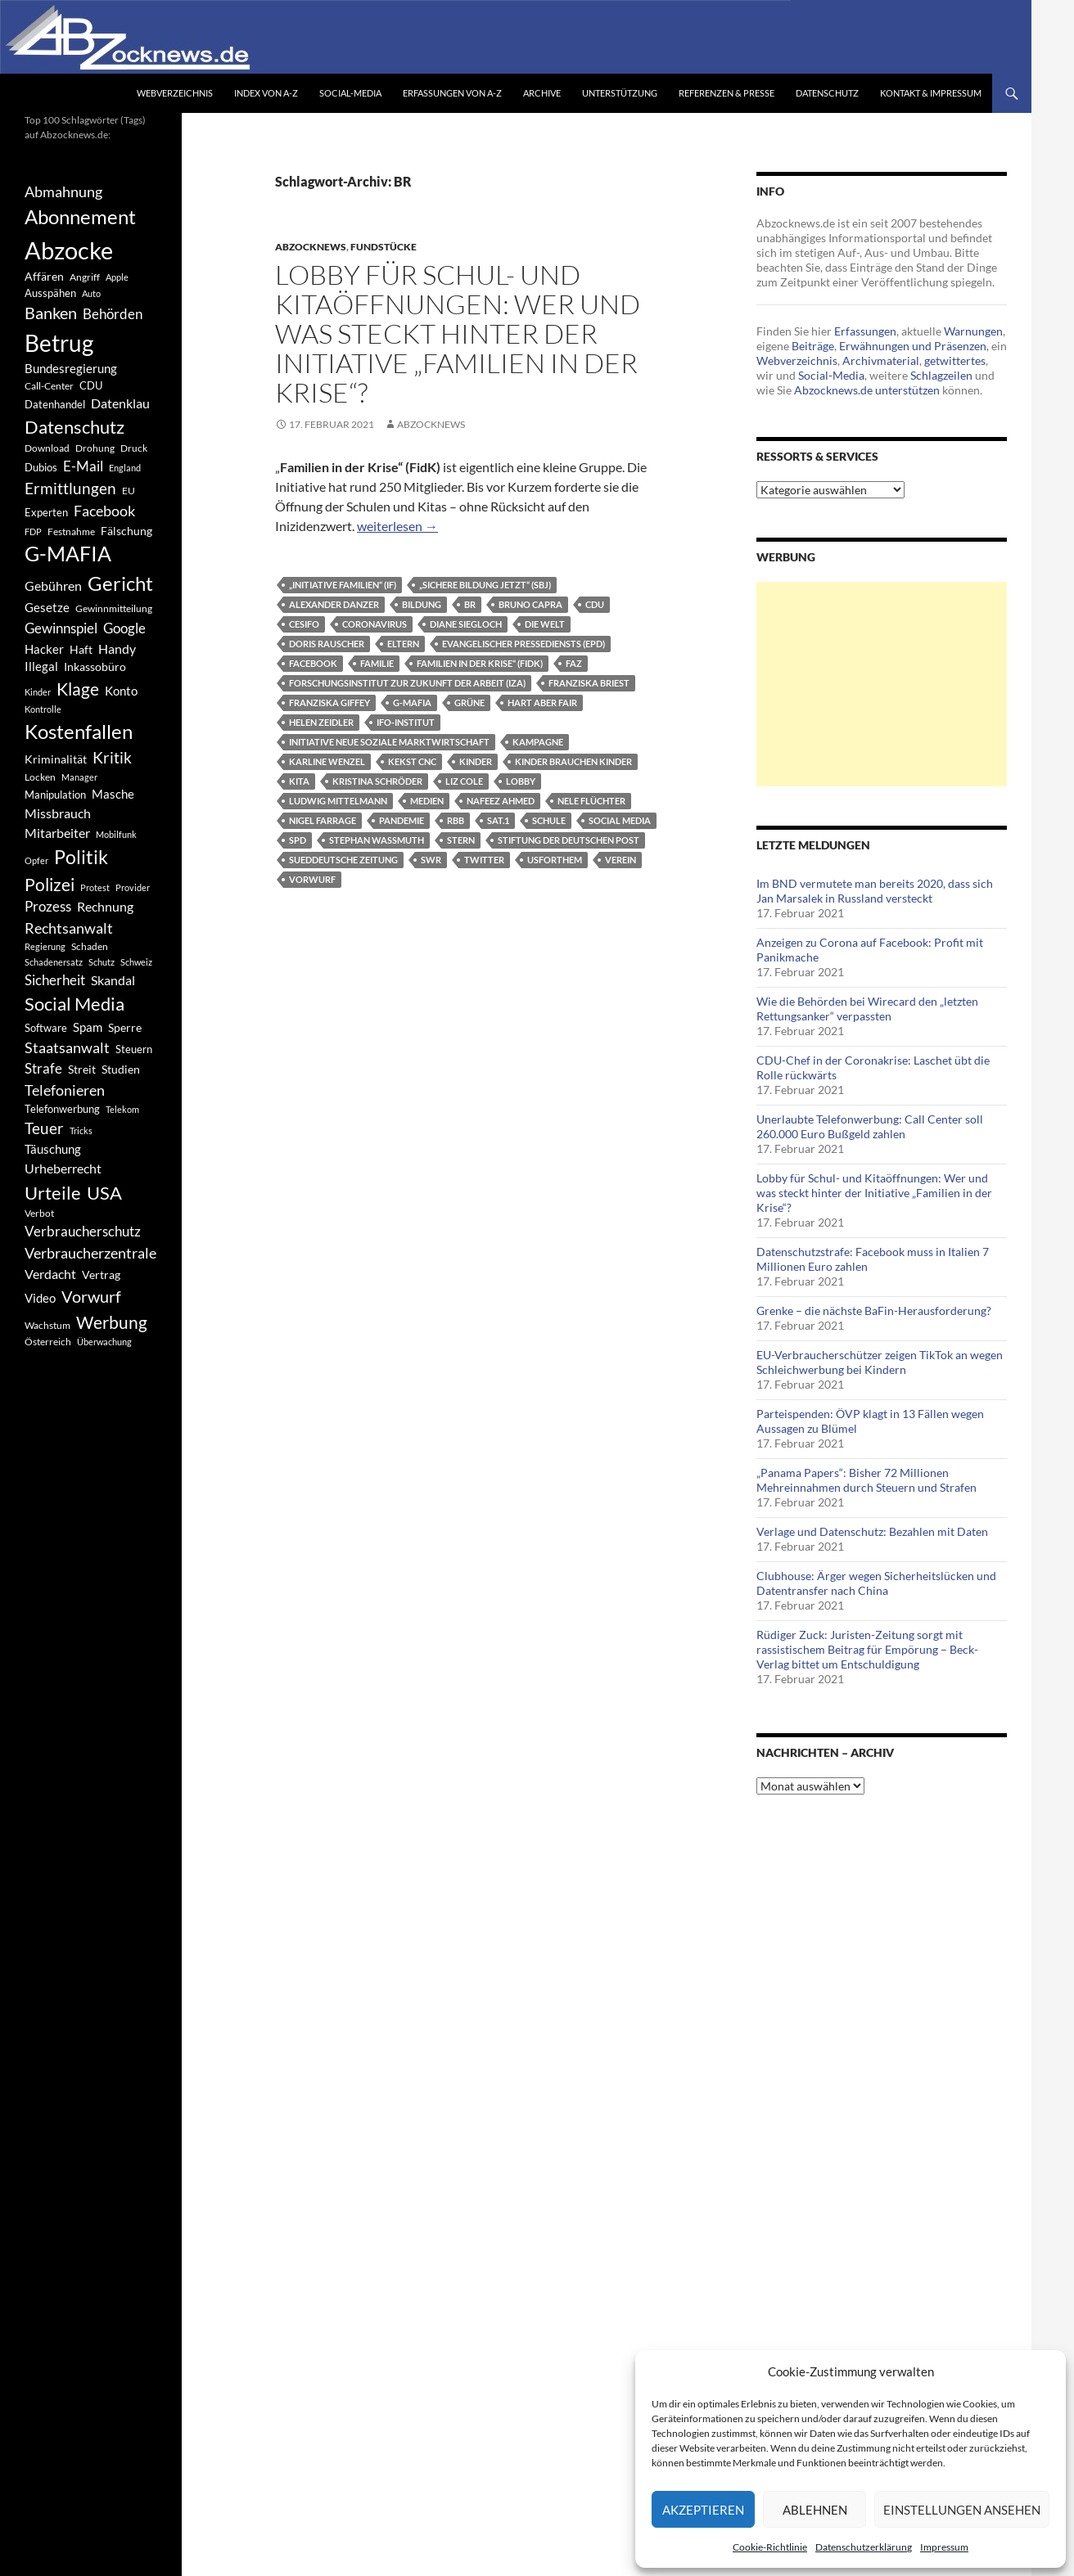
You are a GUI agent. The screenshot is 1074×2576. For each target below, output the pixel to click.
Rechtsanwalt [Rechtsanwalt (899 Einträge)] (69, 928)
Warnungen (973, 331)
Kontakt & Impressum (930, 93)
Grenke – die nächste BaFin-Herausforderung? (873, 1310)
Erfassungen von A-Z (452, 93)
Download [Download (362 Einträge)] (47, 448)
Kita (299, 781)
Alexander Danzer (334, 604)
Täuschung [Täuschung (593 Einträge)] (53, 1149)
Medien (427, 800)
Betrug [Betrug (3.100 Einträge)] (59, 343)
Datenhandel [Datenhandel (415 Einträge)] (55, 405)
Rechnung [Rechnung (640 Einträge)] (105, 906)
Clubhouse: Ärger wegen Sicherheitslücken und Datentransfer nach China (876, 1583)
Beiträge (813, 346)
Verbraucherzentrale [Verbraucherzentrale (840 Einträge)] (90, 1253)
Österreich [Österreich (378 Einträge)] (48, 1341)
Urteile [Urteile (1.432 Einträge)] (53, 1193)
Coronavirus (374, 624)
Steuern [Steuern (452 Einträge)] (133, 1049)
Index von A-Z (266, 93)
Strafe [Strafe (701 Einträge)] (43, 1069)
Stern (461, 840)
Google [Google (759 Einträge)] (124, 628)
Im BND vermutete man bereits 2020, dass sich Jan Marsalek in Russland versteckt (874, 890)
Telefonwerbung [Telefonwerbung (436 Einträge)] (62, 1108)
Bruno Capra (530, 604)
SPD (297, 840)
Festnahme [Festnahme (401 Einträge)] (71, 531)
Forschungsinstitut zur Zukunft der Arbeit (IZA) (407, 683)
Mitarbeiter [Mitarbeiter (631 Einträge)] (57, 832)
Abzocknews (310, 247)
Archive (542, 93)
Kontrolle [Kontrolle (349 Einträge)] (43, 709)
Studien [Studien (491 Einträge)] (121, 1069)
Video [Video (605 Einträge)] (40, 1297)
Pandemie (401, 820)
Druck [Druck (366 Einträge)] (133, 448)
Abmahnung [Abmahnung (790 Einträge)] (63, 191)
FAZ (574, 663)
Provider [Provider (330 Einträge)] (132, 887)
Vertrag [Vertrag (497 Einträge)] (101, 1274)
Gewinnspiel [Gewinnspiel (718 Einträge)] (61, 628)
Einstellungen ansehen (961, 2509)
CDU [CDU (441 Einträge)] (90, 385)
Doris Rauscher (326, 643)
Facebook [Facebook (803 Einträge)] (104, 511)
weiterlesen (397, 526)
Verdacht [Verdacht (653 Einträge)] (50, 1273)
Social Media (620, 820)
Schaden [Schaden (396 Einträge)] (89, 946)
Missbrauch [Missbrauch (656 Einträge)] (58, 813)
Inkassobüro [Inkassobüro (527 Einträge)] (95, 666)
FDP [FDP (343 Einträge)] (33, 531)
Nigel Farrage (322, 820)
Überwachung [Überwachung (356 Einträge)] (104, 1341)
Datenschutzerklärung (863, 2547)
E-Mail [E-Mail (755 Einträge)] (83, 466)
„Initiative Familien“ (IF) (342, 584)
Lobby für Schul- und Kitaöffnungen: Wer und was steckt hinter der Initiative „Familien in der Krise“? (457, 333)
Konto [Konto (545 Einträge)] (121, 690)
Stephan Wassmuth (376, 840)
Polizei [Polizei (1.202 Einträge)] (49, 884)
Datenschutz (827, 93)
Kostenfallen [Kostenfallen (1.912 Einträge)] (79, 731)
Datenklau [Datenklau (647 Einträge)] (120, 403)
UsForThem (554, 859)
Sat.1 (498, 820)
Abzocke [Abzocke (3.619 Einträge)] (69, 250)
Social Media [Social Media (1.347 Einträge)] (74, 1004)
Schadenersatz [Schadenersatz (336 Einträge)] (54, 962)
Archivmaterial (880, 360)
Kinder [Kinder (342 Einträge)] (38, 692)
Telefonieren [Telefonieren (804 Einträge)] (65, 1090)
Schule (549, 820)
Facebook (313, 663)
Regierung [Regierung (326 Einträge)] (45, 946)
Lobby (520, 781)
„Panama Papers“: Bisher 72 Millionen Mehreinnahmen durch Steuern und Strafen (866, 1480)
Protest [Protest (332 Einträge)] (95, 887)
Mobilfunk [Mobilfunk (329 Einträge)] (116, 834)
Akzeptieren (703, 2509)
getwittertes (955, 360)
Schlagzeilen (941, 375)
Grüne (469, 702)
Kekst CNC (412, 761)
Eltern (403, 643)
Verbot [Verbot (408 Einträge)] (39, 1213)
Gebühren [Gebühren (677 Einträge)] (53, 585)
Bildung (421, 604)
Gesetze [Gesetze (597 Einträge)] (47, 607)
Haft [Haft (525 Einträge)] (81, 649)
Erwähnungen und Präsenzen (912, 346)
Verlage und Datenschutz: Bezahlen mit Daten (872, 1531)
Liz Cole (464, 781)
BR (470, 604)
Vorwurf (312, 879)
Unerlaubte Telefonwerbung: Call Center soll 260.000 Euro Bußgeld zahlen (869, 1126)
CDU (594, 604)
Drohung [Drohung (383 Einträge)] (95, 448)
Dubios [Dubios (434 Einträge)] (41, 467)
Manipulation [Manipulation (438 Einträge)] (55, 794)
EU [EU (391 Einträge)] (128, 490)
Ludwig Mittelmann (338, 800)
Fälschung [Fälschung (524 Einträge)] (126, 531)
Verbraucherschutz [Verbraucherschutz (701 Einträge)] (83, 1231)
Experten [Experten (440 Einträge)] (46, 512)
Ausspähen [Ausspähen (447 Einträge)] (50, 292)
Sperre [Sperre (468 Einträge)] (125, 1027)
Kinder (475, 761)
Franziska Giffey (329, 702)
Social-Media (350, 93)
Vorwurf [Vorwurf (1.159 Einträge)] (91, 1296)
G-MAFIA (412, 702)
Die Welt (545, 624)
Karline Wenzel (327, 761)
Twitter (484, 859)
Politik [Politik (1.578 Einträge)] (81, 856)
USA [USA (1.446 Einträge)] (104, 1193)
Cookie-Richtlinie (770, 2547)
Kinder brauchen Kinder (573, 761)
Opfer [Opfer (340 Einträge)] (36, 860)
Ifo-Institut (406, 722)
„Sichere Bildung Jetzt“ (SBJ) (485, 584)
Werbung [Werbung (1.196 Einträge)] (111, 1322)
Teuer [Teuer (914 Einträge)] (44, 1128)
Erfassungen (865, 331)
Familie (377, 663)
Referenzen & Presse (726, 93)
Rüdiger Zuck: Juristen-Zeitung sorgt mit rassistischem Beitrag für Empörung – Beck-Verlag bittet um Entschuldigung (867, 1649)
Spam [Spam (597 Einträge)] (87, 1027)
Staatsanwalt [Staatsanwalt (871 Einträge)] (67, 1047)
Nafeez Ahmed (501, 800)
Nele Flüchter (591, 800)
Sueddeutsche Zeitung (343, 859)
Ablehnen (815, 2509)
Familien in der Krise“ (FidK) (480, 663)
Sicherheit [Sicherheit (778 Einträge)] (55, 980)
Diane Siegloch (466, 624)
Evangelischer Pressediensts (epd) (523, 643)
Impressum (944, 2547)
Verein (620, 859)
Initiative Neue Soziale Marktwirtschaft (389, 741)
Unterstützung (619, 93)
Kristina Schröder (377, 781)
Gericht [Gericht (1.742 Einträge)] (120, 583)
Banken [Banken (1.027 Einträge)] (51, 313)
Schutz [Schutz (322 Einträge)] (101, 962)
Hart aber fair (542, 702)
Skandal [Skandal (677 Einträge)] (113, 980)
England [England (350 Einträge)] (125, 467)
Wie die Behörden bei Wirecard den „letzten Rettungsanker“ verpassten (867, 1008)
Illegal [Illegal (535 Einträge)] (41, 666)
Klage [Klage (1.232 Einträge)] (77, 688)
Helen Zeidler (321, 722)
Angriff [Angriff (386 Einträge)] (85, 277)
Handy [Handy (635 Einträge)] (117, 648)
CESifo (304, 624)
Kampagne (537, 741)
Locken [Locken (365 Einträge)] (40, 777)
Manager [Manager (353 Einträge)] (79, 777)
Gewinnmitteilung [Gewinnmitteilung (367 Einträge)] (113, 608)
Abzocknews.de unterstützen (867, 390)
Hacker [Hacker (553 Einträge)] (44, 649)
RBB (455, 820)
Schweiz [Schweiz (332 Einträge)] (136, 962)
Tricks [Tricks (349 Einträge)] (81, 1130)
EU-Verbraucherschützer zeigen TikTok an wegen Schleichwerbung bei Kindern (879, 1362)
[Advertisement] (881, 684)
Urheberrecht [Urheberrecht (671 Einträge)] (63, 1168)
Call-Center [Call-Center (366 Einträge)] (49, 386)
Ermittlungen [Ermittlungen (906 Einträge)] (70, 489)
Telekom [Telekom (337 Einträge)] (122, 1109)
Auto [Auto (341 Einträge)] (91, 293)
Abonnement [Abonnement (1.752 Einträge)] (80, 216)
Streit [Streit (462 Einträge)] (82, 1069)
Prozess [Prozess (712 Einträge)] (48, 906)
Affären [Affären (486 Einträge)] (44, 276)
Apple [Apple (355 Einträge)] (117, 277)
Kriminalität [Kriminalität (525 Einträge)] (56, 759)
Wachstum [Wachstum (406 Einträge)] (47, 1325)
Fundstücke (383, 247)
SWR (431, 859)
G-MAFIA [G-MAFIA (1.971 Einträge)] (68, 553)
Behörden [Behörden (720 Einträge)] (112, 313)
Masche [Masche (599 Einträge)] (113, 793)
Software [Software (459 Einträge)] (46, 1027)
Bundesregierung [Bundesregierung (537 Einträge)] (71, 369)
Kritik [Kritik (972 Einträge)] (112, 757)
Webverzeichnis (175, 93)
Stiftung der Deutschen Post (568, 840)
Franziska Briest (589, 683)
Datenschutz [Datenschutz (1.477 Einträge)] (74, 427)
